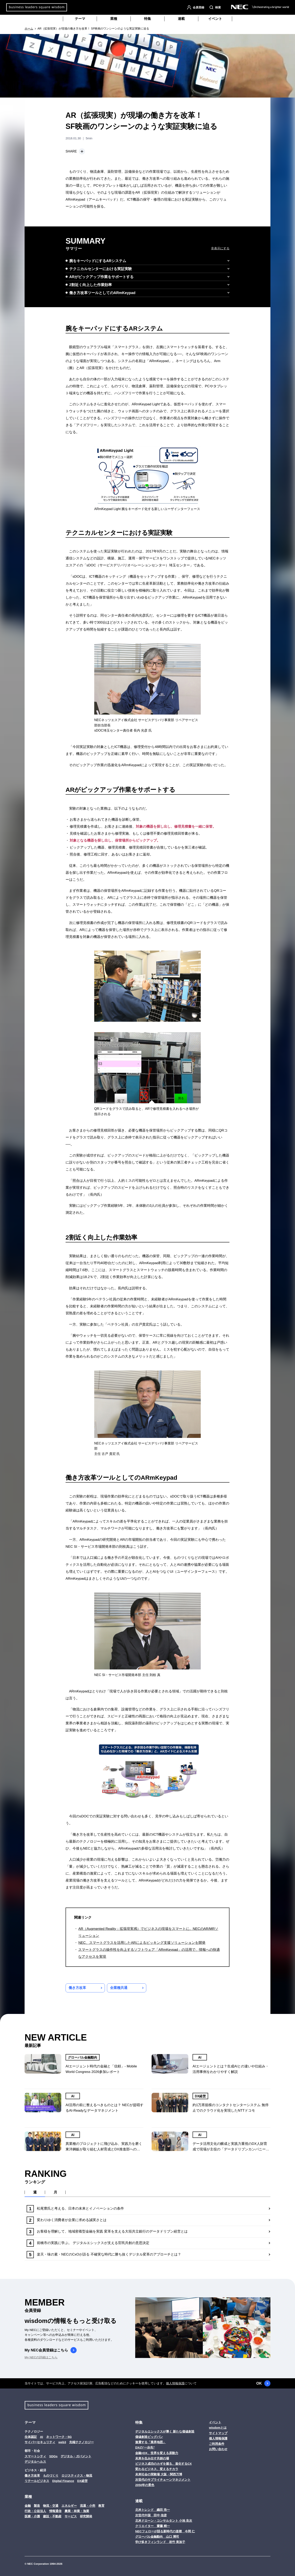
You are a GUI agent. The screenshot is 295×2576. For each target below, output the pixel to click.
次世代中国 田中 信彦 (151, 2515)
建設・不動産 (52, 2516)
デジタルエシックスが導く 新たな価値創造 (164, 2431)
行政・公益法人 (35, 2511)
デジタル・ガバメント (76, 2456)
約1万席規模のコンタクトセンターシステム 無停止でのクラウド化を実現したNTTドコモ (231, 2107)
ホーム (29, 28)
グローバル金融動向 (82, 2057)
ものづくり (50, 2475)
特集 (147, 19)
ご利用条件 (216, 2443)
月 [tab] (55, 2192)
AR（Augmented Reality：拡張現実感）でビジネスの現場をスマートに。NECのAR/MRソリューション (148, 1932)
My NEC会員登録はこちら (51, 2350)
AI (199, 2057)
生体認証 (31, 2437)
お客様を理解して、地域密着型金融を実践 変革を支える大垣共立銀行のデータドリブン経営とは (112, 2231)
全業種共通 (118, 1988)
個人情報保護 (175, 2383)
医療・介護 (32, 2516)
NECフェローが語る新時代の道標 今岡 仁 (165, 2531)
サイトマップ (218, 2433)
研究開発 (86, 2516)
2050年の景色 (144, 2485)
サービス (71, 2516)
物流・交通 (50, 2505)
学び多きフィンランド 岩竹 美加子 (160, 2542)
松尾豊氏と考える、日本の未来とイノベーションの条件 (80, 2208)
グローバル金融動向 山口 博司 (157, 2536)
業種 (113, 19)
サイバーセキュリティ (40, 2442)
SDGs (53, 2456)
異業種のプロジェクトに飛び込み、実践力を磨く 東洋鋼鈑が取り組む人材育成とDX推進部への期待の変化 (104, 2147)
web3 (62, 2442)
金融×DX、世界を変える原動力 (156, 2453)
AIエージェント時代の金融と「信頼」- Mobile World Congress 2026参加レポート (101, 2069)
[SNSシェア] (82, 151)
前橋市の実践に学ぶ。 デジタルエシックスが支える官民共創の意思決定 (93, 2243)
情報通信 (55, 2511)
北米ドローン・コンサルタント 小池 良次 (163, 2520)
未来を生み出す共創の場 (152, 2458)
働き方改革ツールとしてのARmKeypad (102, 293)
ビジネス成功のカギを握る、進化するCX (163, 2463)
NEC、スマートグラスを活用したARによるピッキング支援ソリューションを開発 (141, 1943)
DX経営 (200, 2096)
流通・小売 (87, 2505)
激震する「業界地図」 (150, 2442)
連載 (181, 19)
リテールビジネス (37, 2481)
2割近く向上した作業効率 (90, 285)
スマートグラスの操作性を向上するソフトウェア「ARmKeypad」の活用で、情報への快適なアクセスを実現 (149, 1953)
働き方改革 (77, 1988)
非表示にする (220, 248)
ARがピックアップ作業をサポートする (101, 277)
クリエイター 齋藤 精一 (152, 2526)
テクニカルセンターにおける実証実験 (100, 269)
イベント (215, 19)
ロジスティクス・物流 (76, 2475)
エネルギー (69, 2505)
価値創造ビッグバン (149, 2437)
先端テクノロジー (81, 2442)
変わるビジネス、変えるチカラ (156, 2469)
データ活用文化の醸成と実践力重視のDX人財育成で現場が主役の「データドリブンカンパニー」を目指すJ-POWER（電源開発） (231, 2147)
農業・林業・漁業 (77, 2511)
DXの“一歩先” (145, 2447)
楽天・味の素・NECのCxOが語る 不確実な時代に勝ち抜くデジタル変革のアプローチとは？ (109, 2254)
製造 (37, 2505)
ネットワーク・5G (59, 2437)
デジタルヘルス (35, 2461)
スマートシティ (35, 2456)
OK (263, 2383)
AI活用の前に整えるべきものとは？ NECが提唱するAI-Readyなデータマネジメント (104, 2107)
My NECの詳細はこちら (41, 2357)
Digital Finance (63, 2481)
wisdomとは (218, 2427)
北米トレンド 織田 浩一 (152, 2509)
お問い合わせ (218, 2449)
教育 (101, 2505)
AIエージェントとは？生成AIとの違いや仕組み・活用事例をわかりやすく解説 (231, 2069)
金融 (28, 2505)
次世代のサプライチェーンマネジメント (163, 2479)
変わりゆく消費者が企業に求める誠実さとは (72, 2220)
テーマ (80, 19)
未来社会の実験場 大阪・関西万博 (158, 2474)
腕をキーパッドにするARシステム (97, 261)
